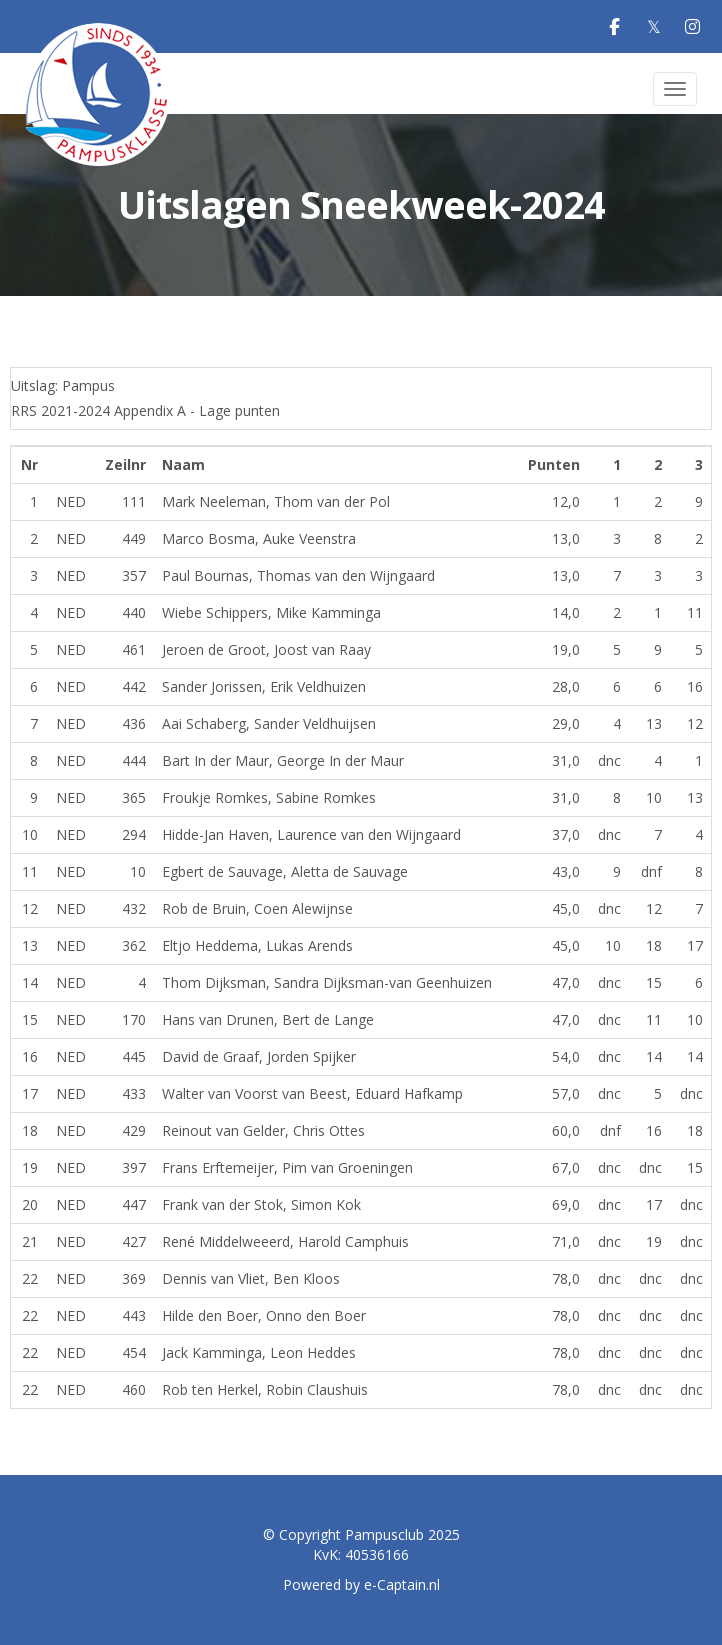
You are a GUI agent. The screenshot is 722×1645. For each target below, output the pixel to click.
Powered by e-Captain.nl (361, 1584)
